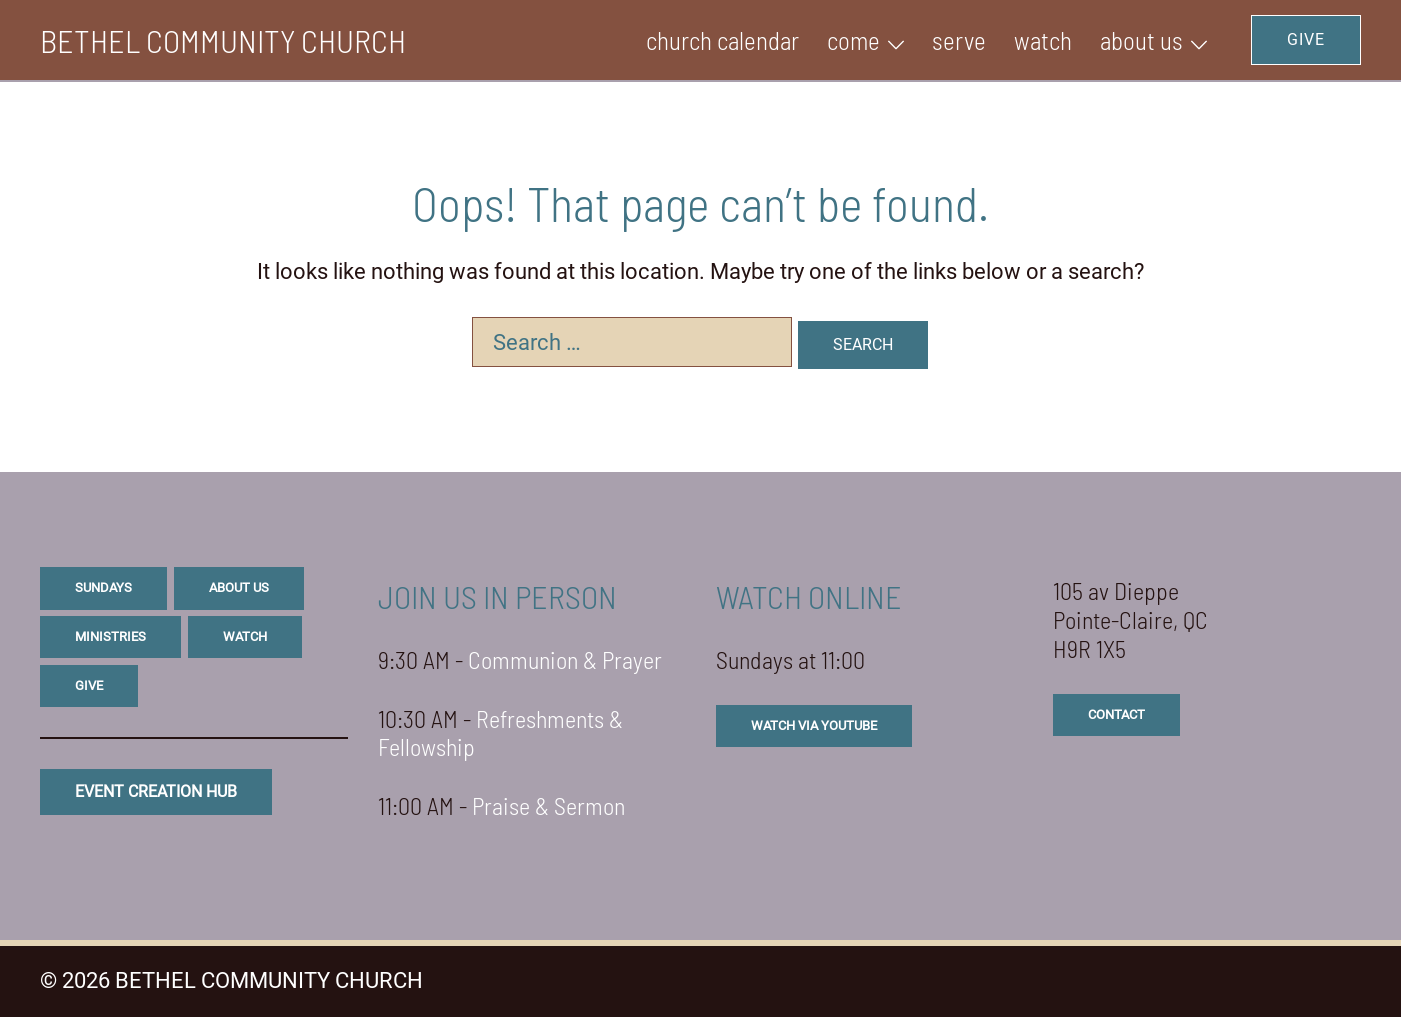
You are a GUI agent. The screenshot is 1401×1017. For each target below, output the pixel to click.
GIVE (1306, 39)
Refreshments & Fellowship (500, 733)
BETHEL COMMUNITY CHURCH (223, 40)
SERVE (959, 40)
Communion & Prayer (565, 659)
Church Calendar (722, 40)
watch (245, 636)
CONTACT (1116, 714)
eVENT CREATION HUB (156, 791)
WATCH (1043, 40)
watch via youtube (814, 725)
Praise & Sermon (548, 805)
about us (239, 587)
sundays (103, 587)
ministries (110, 636)
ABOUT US (1141, 40)
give (89, 685)
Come (853, 40)
